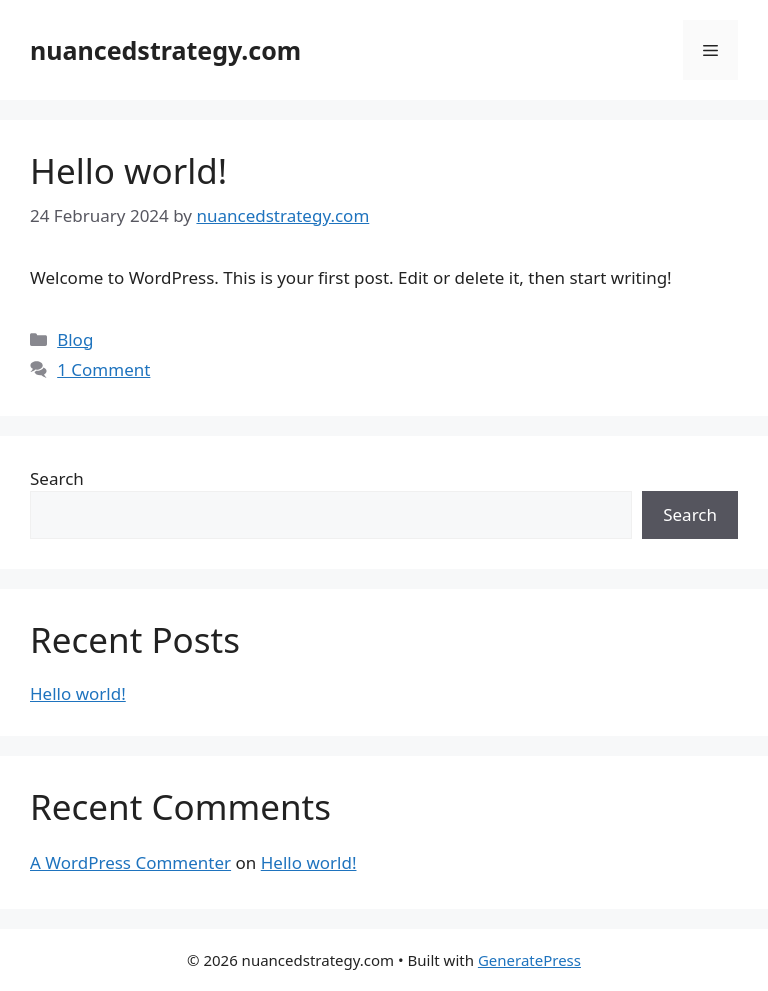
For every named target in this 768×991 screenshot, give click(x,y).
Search (57, 478)
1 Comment (103, 369)
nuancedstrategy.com (165, 50)
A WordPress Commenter (130, 862)
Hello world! (128, 170)
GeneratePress (529, 960)
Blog (75, 339)
